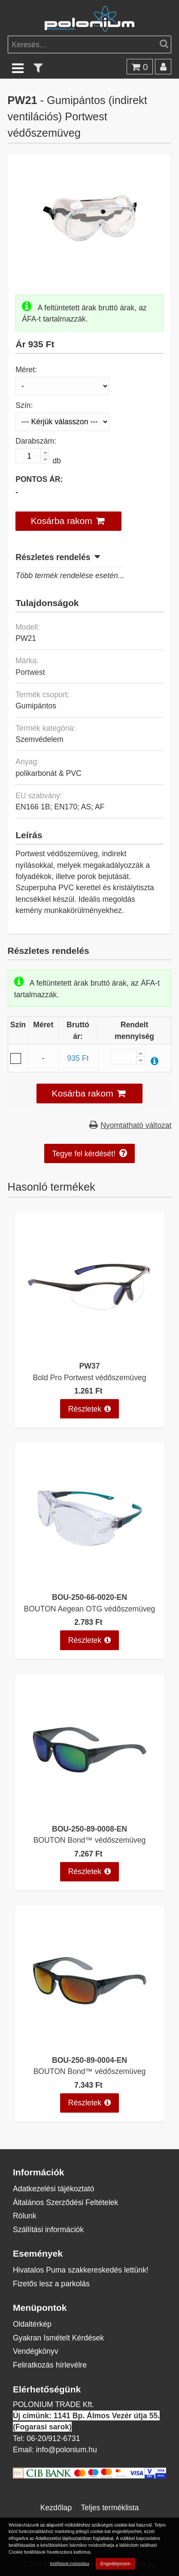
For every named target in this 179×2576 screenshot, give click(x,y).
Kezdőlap (56, 2507)
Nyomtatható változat (135, 1125)
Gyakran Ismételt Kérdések (58, 2338)
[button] (68, 521)
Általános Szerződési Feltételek (65, 2202)
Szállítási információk (48, 2229)
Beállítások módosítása (69, 2563)
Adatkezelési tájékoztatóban (63, 2538)
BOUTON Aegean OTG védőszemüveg (89, 1609)
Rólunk (24, 2216)
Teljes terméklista (110, 2507)
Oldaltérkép (32, 2324)
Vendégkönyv (35, 2351)
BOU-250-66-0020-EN (89, 1597)
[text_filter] (38, 68)
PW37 (89, 1366)
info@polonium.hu (66, 2449)
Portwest (30, 672)
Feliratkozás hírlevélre (50, 2365)
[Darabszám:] (32, 455)
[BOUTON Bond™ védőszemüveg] (89, 1813)
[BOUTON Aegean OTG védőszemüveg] (89, 1582)
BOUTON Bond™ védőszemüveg (89, 1840)
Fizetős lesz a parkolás (51, 2283)
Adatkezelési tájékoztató (53, 2188)
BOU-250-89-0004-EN (89, 2060)
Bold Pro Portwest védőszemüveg (89, 1377)
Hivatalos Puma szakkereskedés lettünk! (81, 2270)
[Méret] (62, 386)
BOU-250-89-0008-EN (89, 1829)
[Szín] (62, 422)
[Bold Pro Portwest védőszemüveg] (89, 1350)
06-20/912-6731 (53, 2438)
